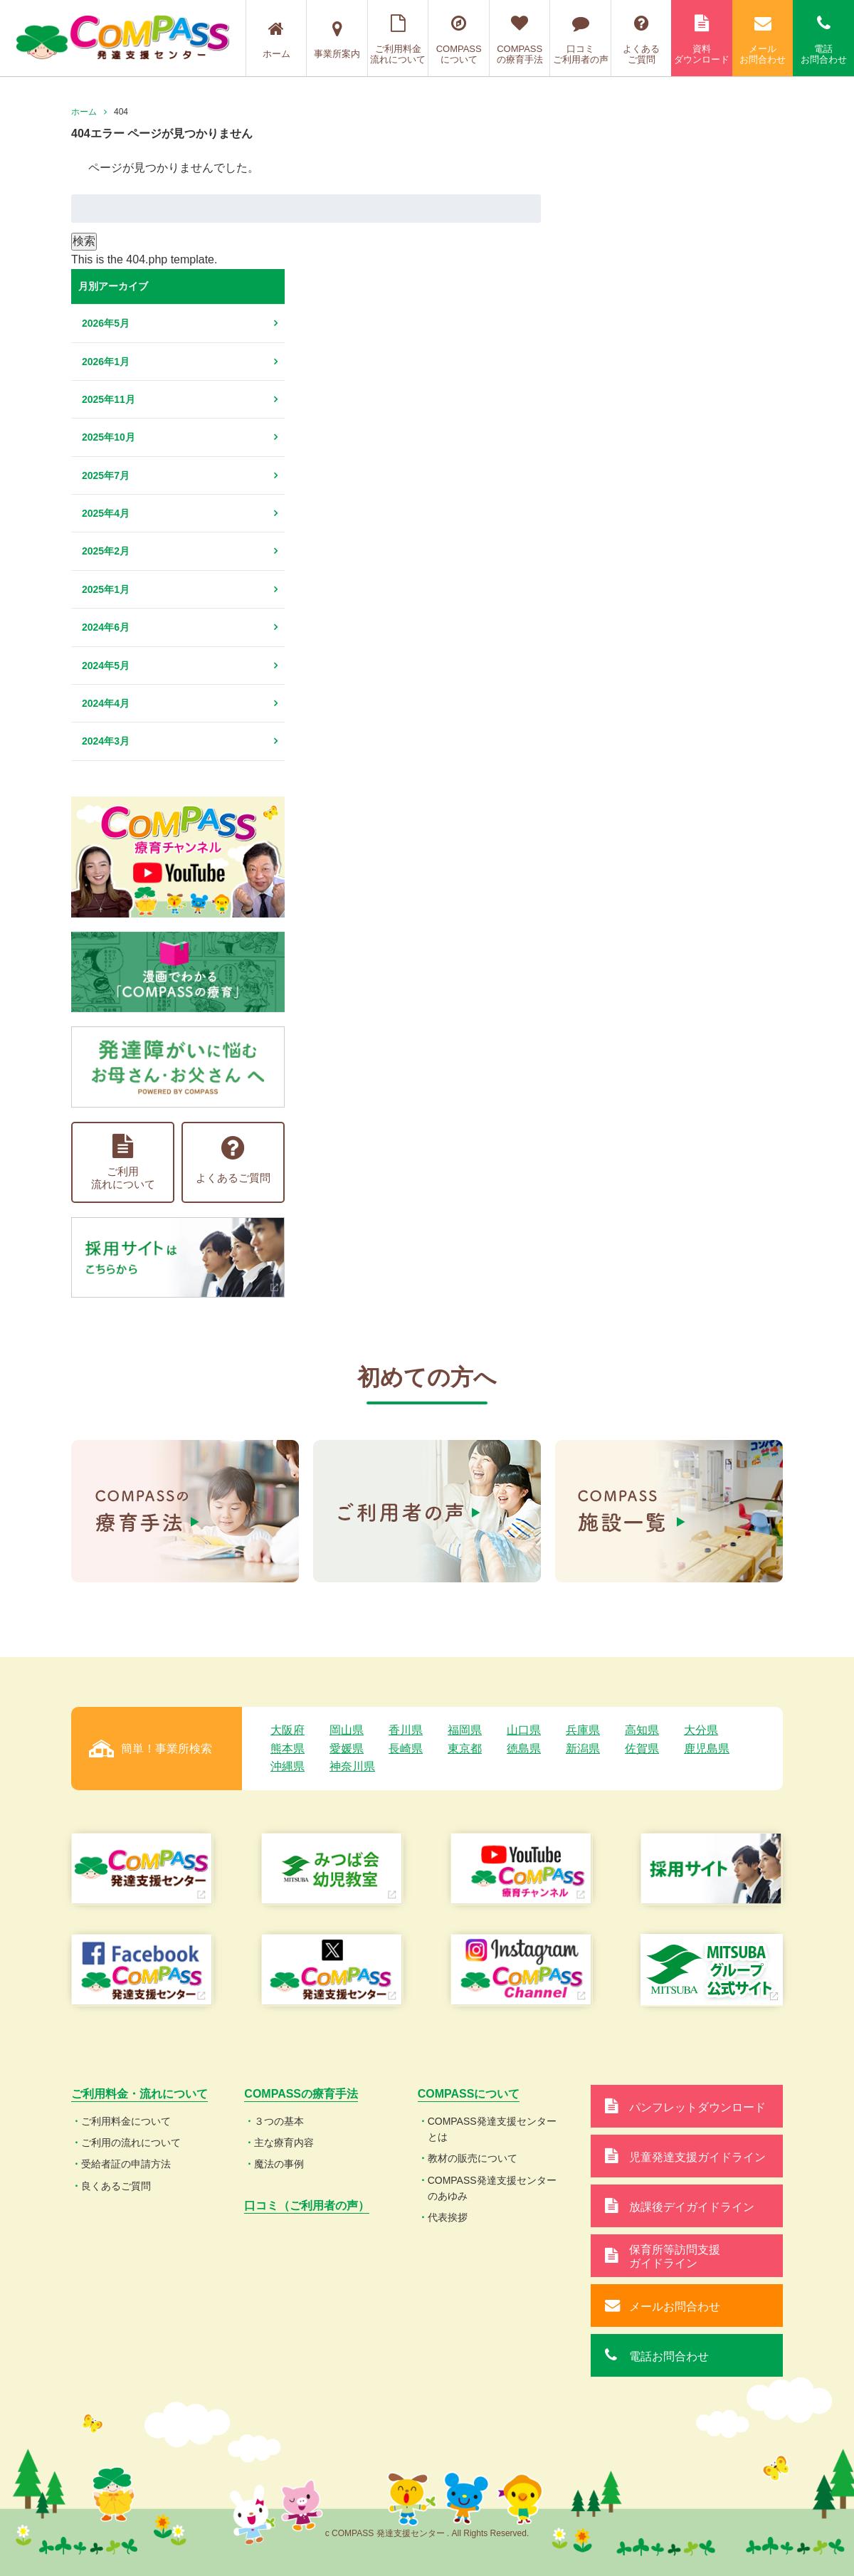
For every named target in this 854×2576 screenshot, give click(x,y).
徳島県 (524, 1748)
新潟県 (583, 1748)
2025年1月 (106, 589)
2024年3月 (106, 741)
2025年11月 (108, 399)
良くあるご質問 (116, 2186)
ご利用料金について (126, 2121)
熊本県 (287, 1748)
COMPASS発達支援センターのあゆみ (492, 2188)
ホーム (276, 40)
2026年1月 (106, 361)
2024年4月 (106, 703)
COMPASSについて (458, 39)
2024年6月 (106, 627)
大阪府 (287, 1730)
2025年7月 (106, 475)
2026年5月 (106, 323)
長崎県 (406, 1748)
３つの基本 (279, 2121)
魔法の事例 (279, 2164)
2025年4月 (106, 513)
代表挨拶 (448, 2217)
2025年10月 (108, 437)
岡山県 (347, 1730)
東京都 (465, 1748)
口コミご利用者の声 (580, 39)
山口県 (524, 1730)
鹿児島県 (706, 1748)
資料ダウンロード (701, 39)
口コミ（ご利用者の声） (306, 2205)
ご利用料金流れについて (398, 39)
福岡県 (465, 1730)
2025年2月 (106, 551)
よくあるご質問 (641, 39)
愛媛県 (347, 1748)
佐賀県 (642, 1748)
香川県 (406, 1730)
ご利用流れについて (123, 1162)
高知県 (642, 1730)
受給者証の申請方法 (126, 2164)
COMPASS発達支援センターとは (492, 2129)
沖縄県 (287, 1766)
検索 (84, 241)
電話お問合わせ (823, 39)
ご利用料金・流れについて (139, 2094)
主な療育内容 (284, 2142)
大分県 (701, 1730)
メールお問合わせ (763, 39)
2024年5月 (106, 665)
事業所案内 (337, 40)
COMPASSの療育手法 (520, 39)
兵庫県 (583, 1730)
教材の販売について (472, 2158)
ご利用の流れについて (131, 2142)
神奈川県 (352, 1766)
